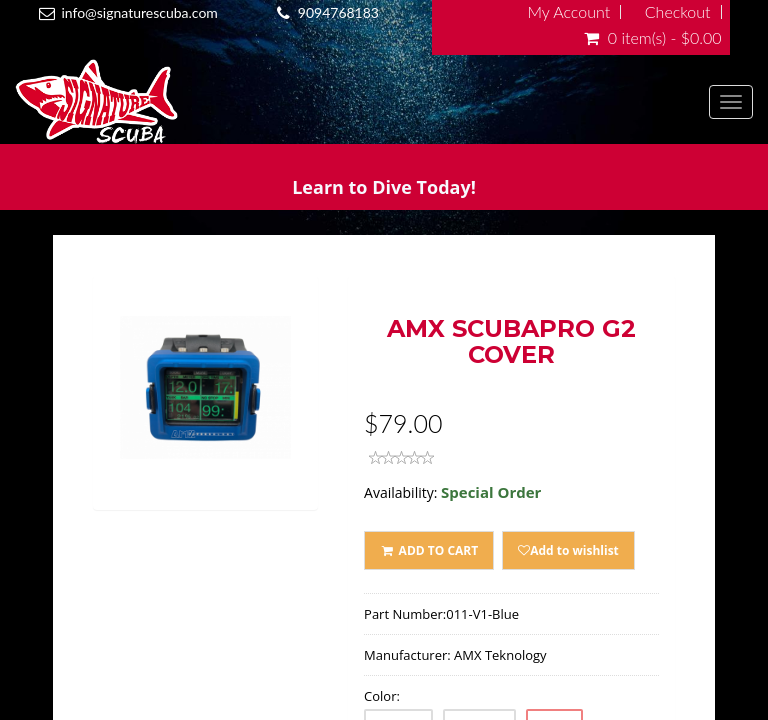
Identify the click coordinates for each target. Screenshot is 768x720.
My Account (568, 12)
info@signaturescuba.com (139, 12)
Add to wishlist (568, 550)
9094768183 (338, 12)
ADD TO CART (429, 550)
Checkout (678, 12)
